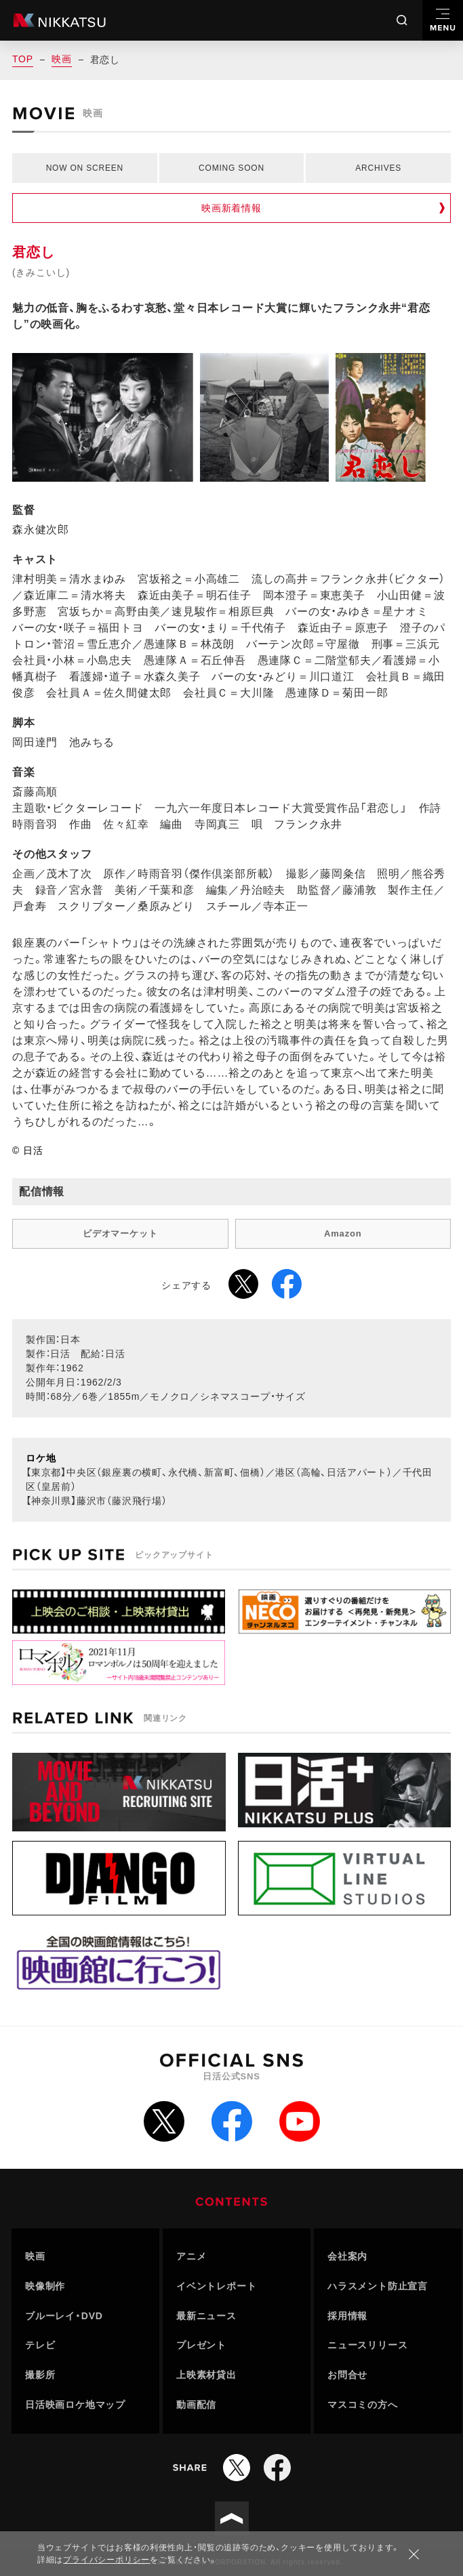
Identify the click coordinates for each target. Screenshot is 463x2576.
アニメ (191, 2256)
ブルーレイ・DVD (64, 2315)
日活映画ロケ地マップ (75, 2404)
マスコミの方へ (362, 2404)
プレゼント (201, 2345)
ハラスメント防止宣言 (377, 2286)
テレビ (40, 2345)
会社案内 (347, 2256)
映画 (62, 59)
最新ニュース (206, 2315)
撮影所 (40, 2374)
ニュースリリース (367, 2345)
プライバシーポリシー (106, 2559)
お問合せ (347, 2374)
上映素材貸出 (206, 2374)
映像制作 (45, 2286)
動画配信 (196, 2404)
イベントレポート (216, 2286)
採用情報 (347, 2315)
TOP (22, 59)
